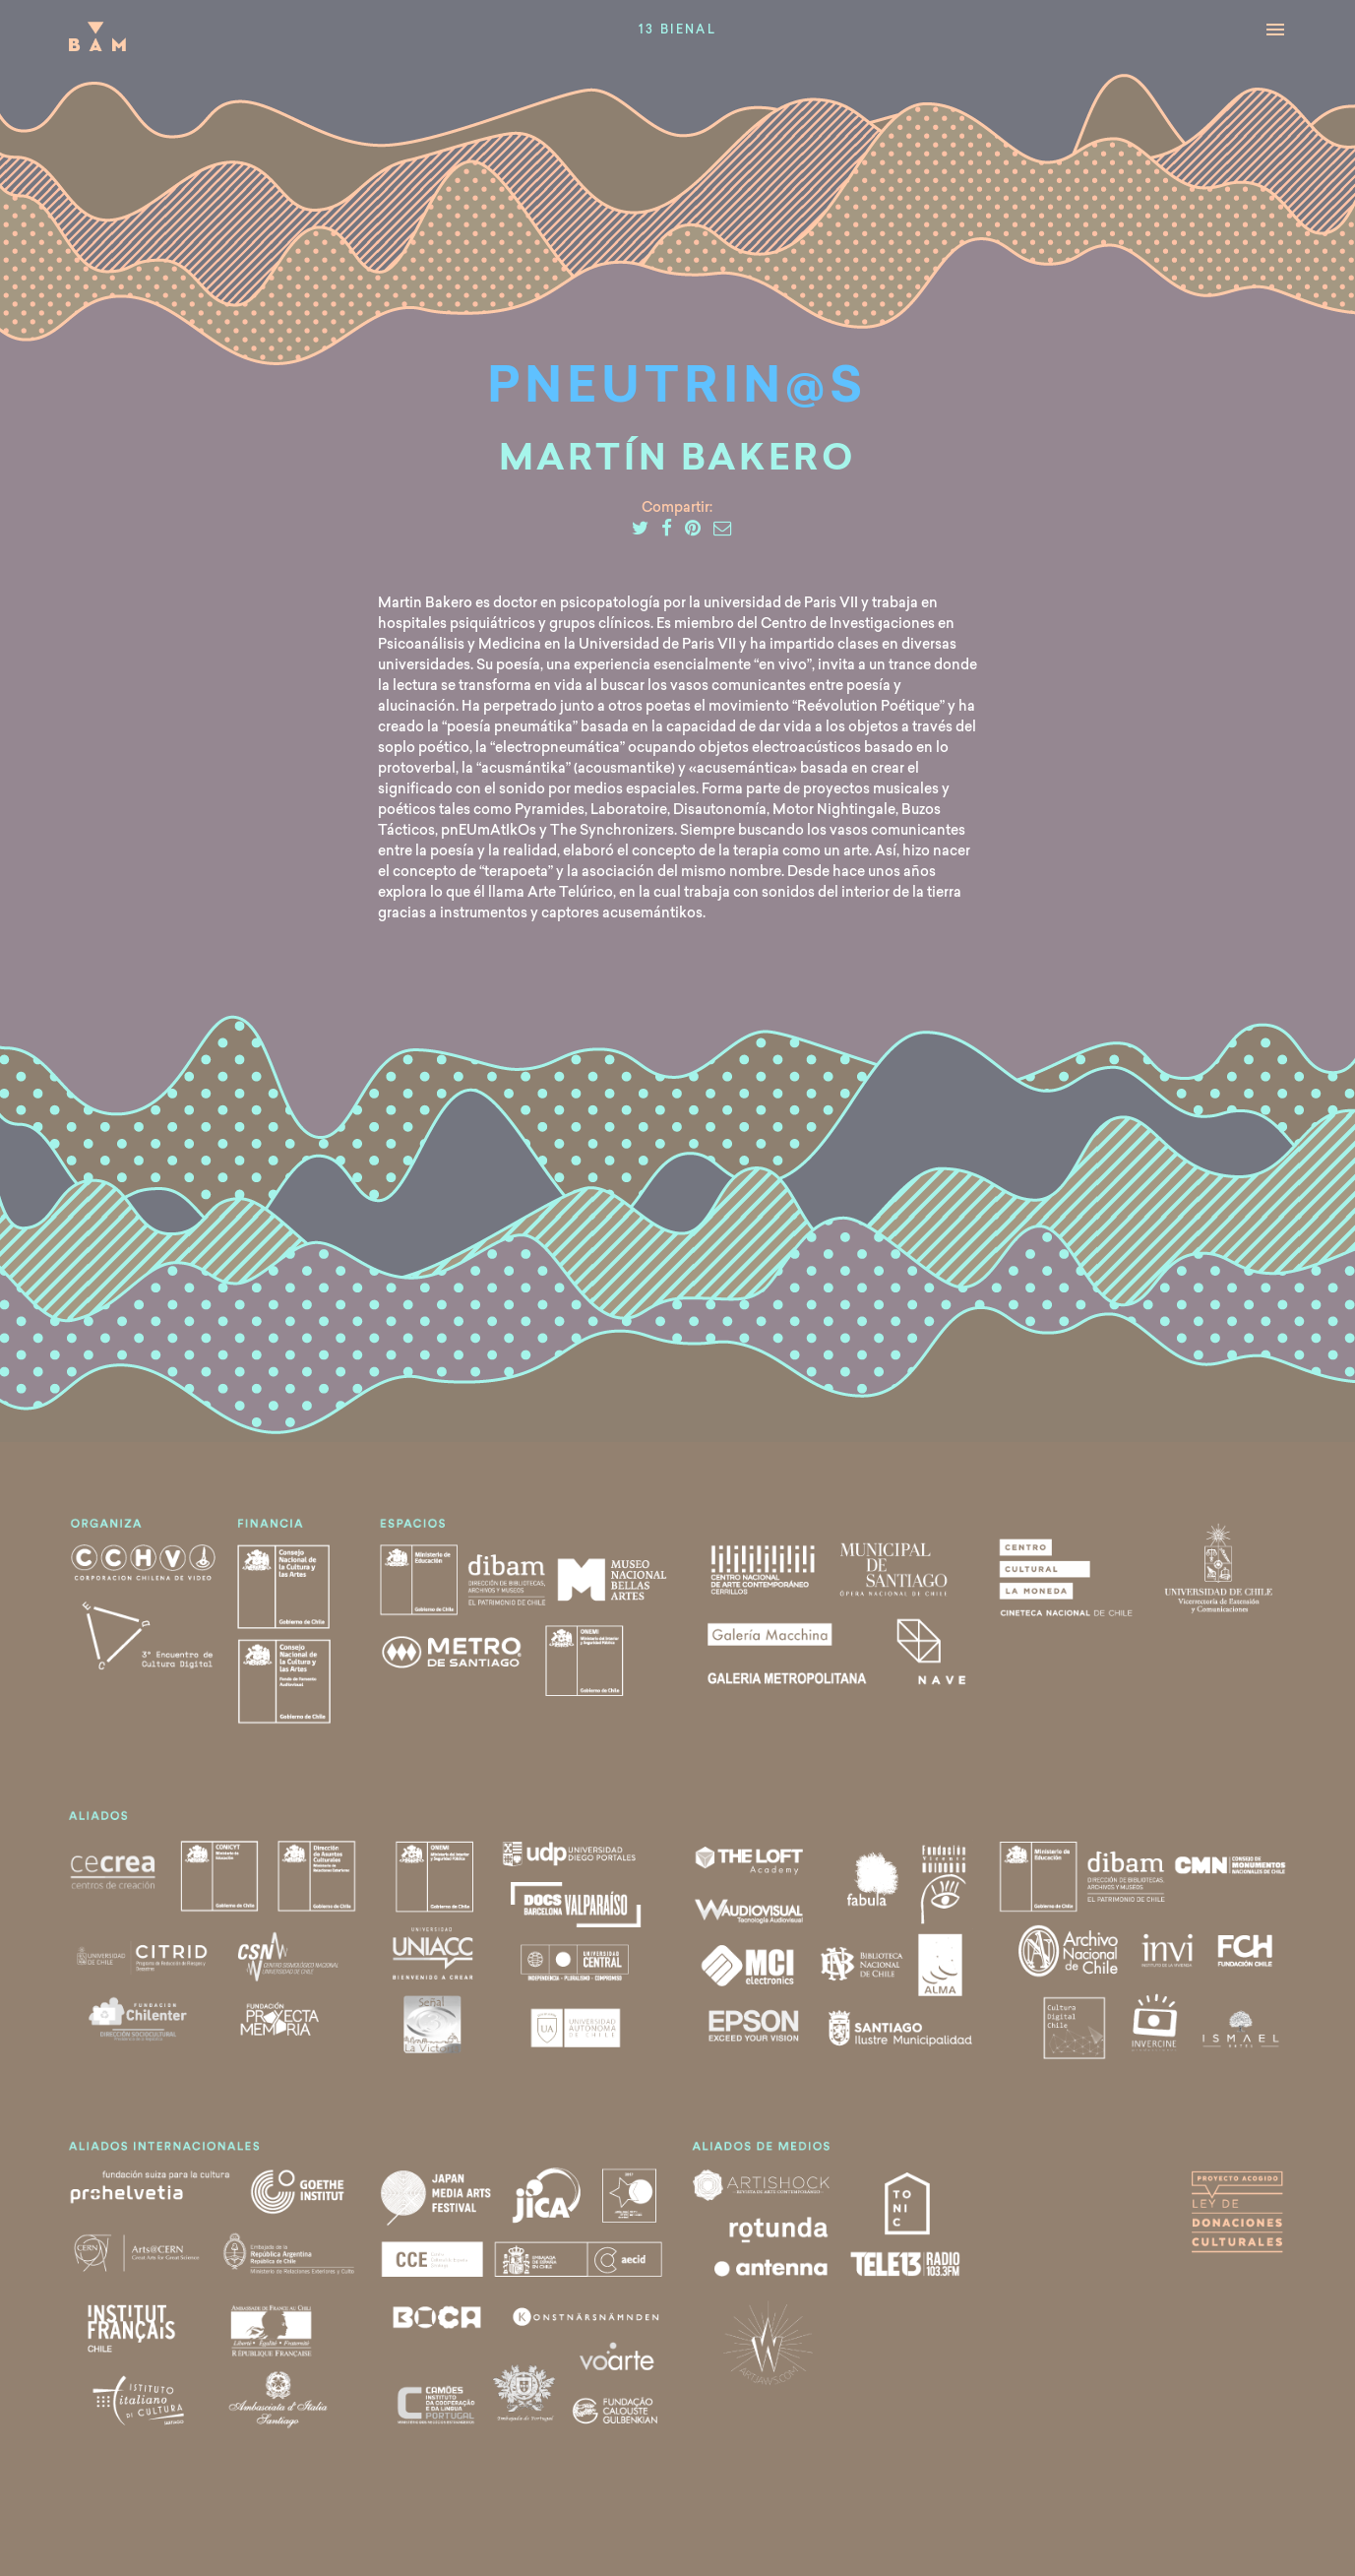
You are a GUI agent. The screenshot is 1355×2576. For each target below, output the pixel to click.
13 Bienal (678, 30)
